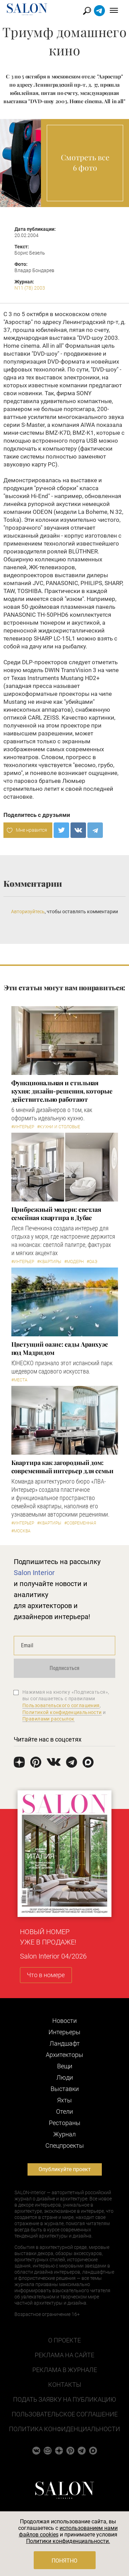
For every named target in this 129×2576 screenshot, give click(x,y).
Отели (64, 2111)
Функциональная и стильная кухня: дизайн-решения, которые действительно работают (61, 1091)
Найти (87, 11)
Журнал (64, 2134)
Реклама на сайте (64, 2355)
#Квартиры (49, 1262)
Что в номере (46, 1975)
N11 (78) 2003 (29, 288)
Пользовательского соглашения (61, 1705)
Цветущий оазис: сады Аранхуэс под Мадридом (59, 1348)
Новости (64, 2020)
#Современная (80, 1523)
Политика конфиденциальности (64, 2429)
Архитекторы (64, 2054)
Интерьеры (64, 2032)
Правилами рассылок (48, 1719)
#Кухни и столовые (58, 1127)
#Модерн (74, 1262)
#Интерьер (22, 1127)
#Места (19, 1380)
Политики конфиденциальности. (68, 2541)
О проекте (64, 2340)
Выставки (65, 2088)
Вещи (64, 2066)
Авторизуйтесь (28, 911)
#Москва (21, 1531)
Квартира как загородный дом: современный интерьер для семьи (62, 1466)
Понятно (64, 2560)
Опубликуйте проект (65, 2169)
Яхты (64, 2100)
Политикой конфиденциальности (62, 1712)
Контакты (64, 2384)
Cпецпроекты (64, 2145)
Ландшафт (65, 2043)
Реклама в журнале (64, 2369)
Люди (64, 2077)
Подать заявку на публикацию (64, 2399)
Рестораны (64, 2122)
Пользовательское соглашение (65, 2414)
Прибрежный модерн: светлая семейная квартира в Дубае (56, 1213)
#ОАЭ (92, 1262)
